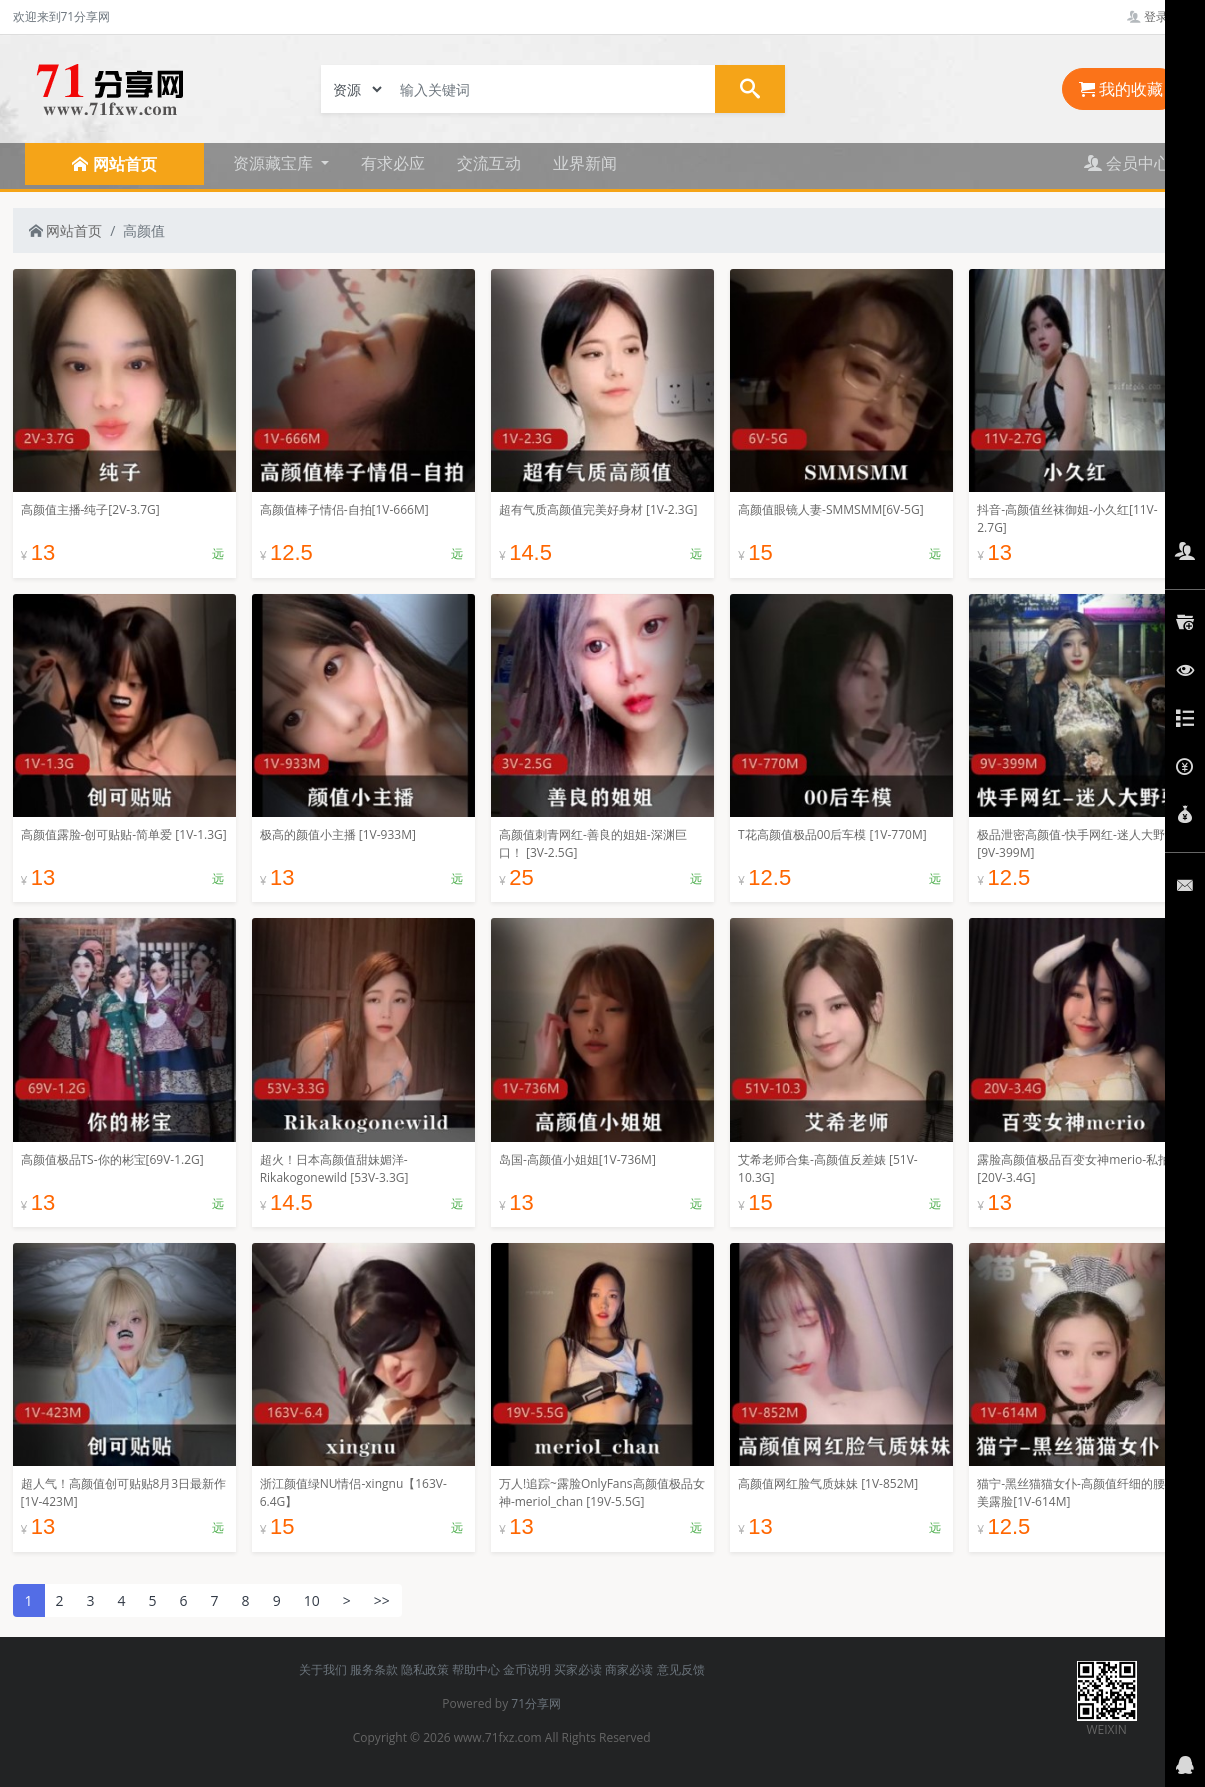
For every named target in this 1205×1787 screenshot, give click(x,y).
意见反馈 (681, 1669)
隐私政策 (425, 1669)
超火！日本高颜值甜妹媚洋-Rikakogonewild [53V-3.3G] (334, 1168)
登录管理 (1159, 16)
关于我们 (323, 1669)
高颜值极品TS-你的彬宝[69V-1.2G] (112, 1159)
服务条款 (374, 1669)
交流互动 (489, 163)
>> (382, 1600)
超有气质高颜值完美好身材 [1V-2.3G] (598, 509)
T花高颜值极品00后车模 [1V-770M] (832, 834)
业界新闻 (585, 163)
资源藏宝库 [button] (275, 163)
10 (312, 1600)
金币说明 (527, 1669)
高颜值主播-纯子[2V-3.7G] (90, 509)
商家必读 (629, 1669)
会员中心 (1127, 163)
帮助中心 (476, 1669)
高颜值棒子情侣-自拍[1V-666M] (344, 509)
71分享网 (536, 1703)
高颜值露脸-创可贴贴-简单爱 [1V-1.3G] (124, 834)
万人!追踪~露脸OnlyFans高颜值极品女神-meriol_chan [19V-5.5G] (602, 1492)
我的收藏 (1121, 89)
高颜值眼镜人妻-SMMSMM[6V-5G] (831, 509)
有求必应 (393, 163)
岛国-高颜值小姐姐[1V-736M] (577, 1159)
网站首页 (66, 230)
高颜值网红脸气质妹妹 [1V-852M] (828, 1483)
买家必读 (578, 1669)
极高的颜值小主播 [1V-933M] (338, 834)
